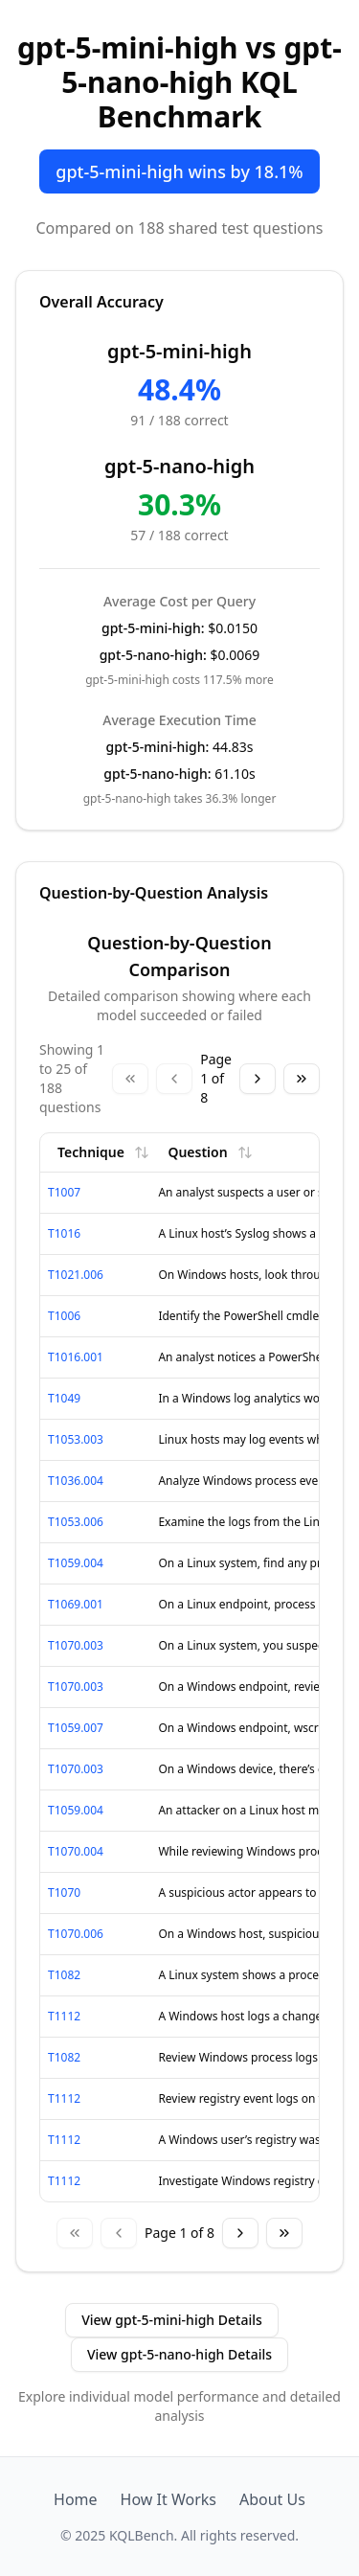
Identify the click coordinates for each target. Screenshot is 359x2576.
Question (210, 1152)
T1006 (64, 1316)
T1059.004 (75, 1563)
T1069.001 (75, 1604)
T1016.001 (75, 1357)
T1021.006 (75, 1274)
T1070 (64, 1892)
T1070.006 (75, 1934)
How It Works (168, 2499)
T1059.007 (75, 1728)
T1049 (64, 1398)
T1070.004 (75, 1851)
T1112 (64, 2016)
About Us (272, 2499)
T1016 (64, 1233)
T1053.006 (75, 1522)
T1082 (64, 1975)
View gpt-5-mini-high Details (171, 2320)
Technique (103, 1152)
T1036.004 (75, 1480)
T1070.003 (75, 1645)
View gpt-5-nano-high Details (179, 2354)
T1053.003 (75, 1439)
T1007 (64, 1192)
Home (76, 2499)
